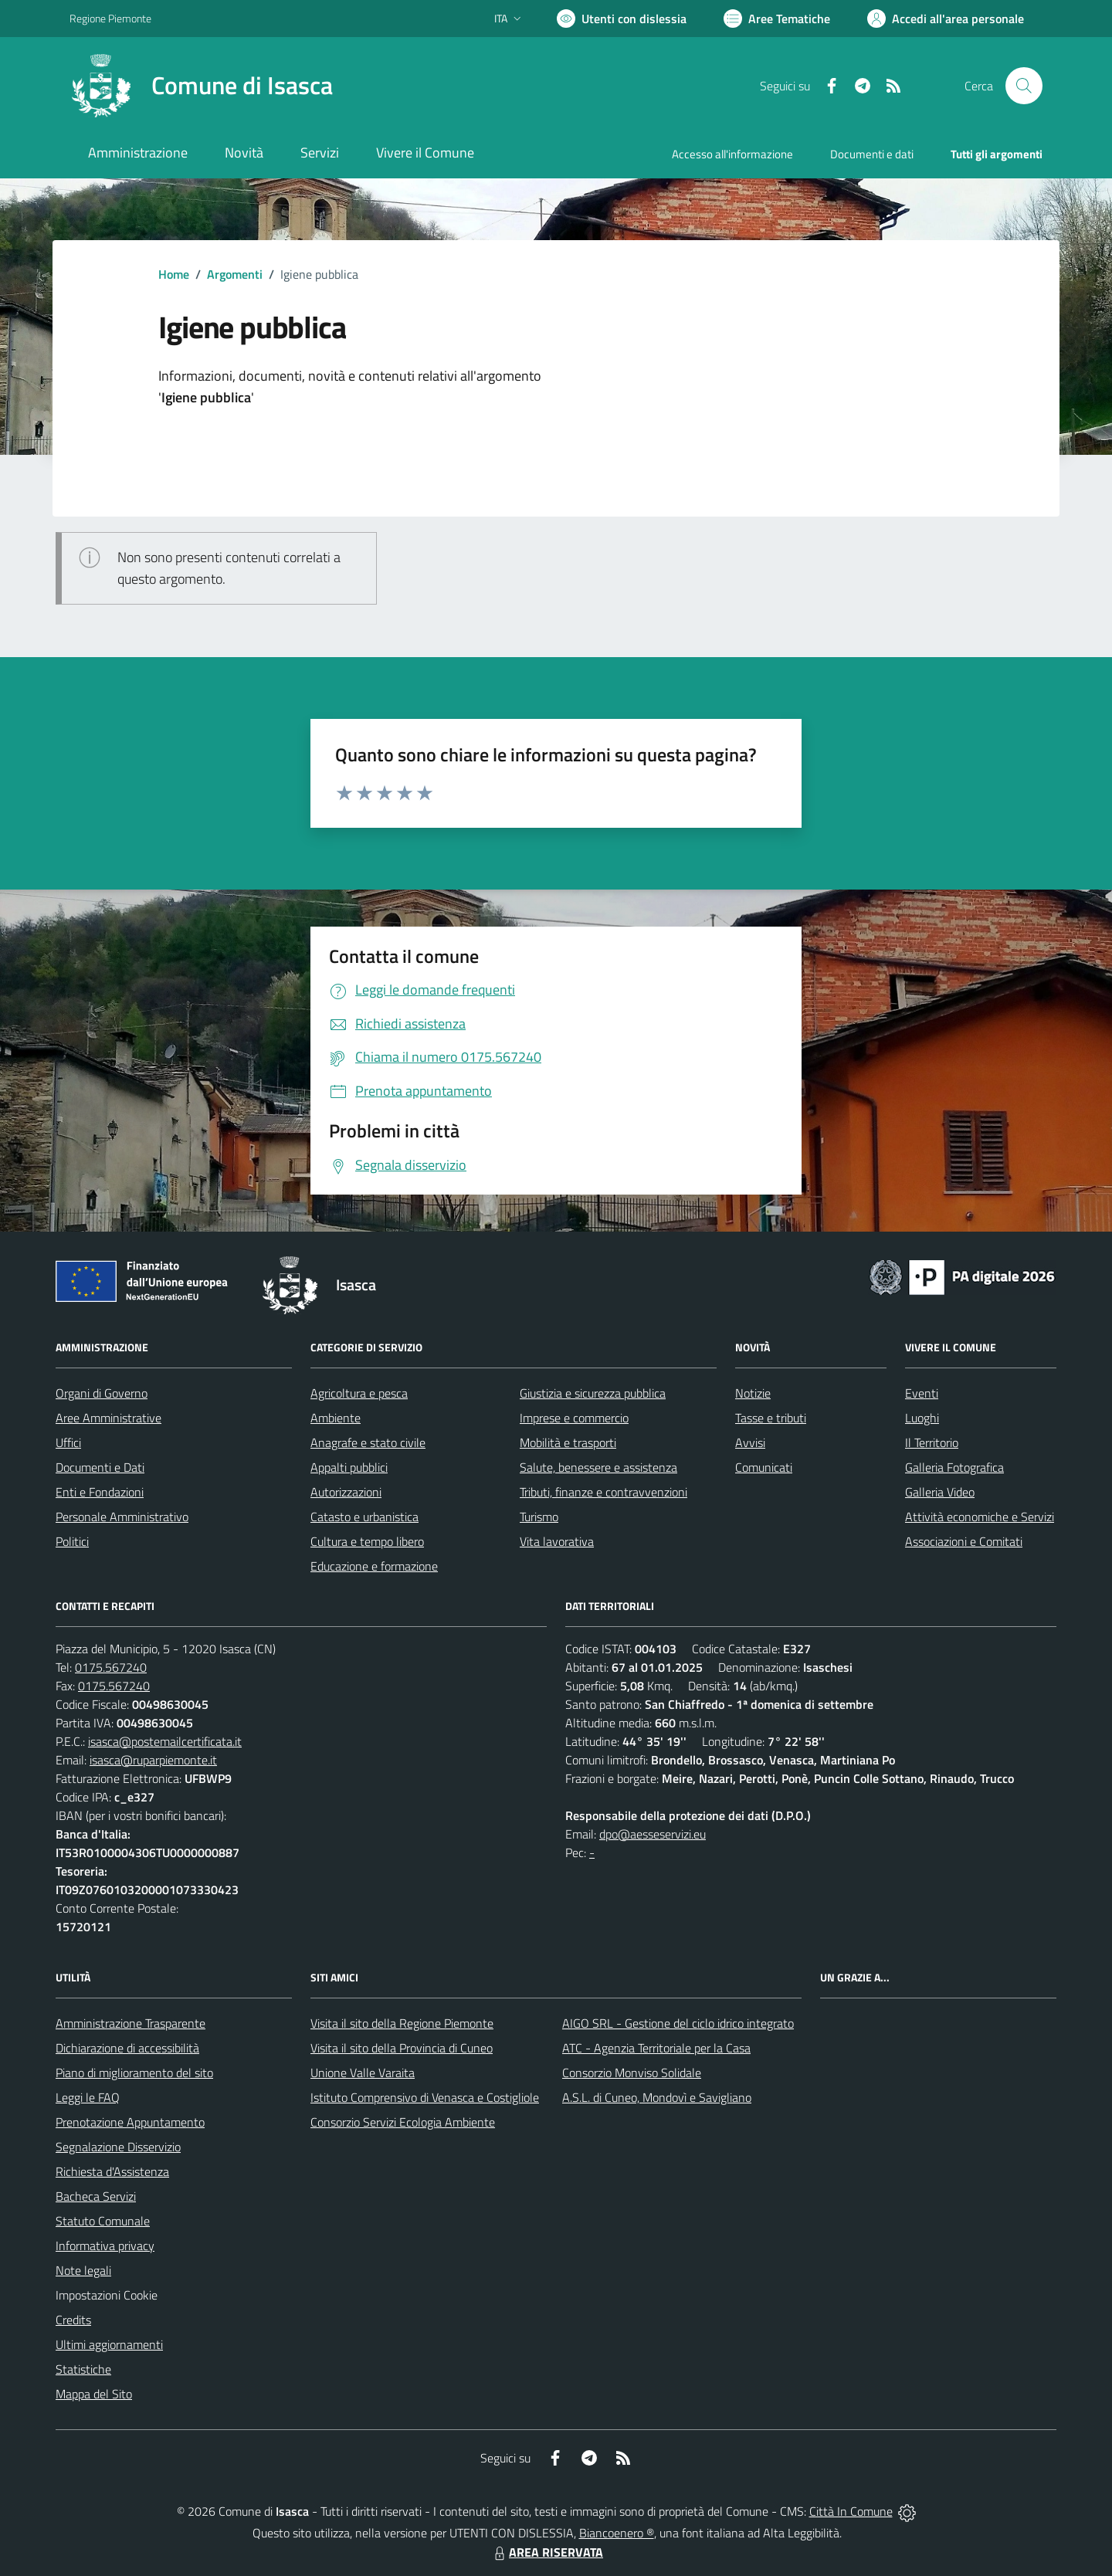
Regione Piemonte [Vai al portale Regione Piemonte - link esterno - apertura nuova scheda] (110, 18)
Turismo (539, 1516)
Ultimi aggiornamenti (109, 2344)
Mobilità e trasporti (568, 1442)
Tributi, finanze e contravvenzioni (603, 1492)
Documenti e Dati (100, 1467)
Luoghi (922, 1417)
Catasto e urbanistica (364, 1516)
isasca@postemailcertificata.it (165, 1741)
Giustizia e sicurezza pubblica (593, 1393)
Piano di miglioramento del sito (134, 2072)
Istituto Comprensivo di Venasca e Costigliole (424, 2097)
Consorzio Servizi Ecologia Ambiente (402, 2122)
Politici (72, 1541)
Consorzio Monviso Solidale (631, 2072)
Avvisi (750, 1442)
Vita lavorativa (557, 1541)
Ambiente (335, 1417)
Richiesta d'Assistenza (112, 2171)
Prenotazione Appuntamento (130, 2122)
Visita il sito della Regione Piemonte (401, 2023)
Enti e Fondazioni (100, 1492)
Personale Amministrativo (122, 1516)
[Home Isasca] (201, 85)
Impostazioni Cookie (107, 2295)
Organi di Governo (101, 1393)
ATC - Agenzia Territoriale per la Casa (656, 2048)
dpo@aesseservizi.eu (652, 1834)
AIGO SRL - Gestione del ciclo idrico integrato (678, 2023)
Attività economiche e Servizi (979, 1516)
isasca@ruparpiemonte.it (153, 1760)
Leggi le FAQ (88, 2097)
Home (173, 274)
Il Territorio (931, 1442)
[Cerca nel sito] (1023, 85)
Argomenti (235, 274)
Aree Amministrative (108, 1417)
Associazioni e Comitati (963, 1541)
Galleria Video (940, 1492)
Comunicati (763, 1467)
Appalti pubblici (349, 1467)
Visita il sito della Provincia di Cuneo (401, 2048)
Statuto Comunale (103, 2221)
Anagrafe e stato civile (367, 1442)
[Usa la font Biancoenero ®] (621, 18)
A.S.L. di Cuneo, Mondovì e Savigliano (656, 2097)
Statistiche (83, 2369)
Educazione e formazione (374, 1566)
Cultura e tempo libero (367, 1541)
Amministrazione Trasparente (130, 2023)
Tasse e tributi (770, 1417)
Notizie (753, 1393)
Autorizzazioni (345, 1492)
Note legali (83, 2270)
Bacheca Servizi (96, 2196)
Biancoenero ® (616, 2532)
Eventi (921, 1393)
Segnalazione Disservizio (118, 2146)
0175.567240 (111, 1667)
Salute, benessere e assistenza (598, 1467)
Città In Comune (851, 2511)
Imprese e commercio (574, 1417)
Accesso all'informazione (732, 154)
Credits (73, 2319)
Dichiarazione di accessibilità (127, 2048)
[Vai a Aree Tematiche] (777, 18)
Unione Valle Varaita (362, 2072)
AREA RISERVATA (546, 2552)
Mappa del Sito (94, 2393)
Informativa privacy (105, 2245)
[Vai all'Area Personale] (945, 18)
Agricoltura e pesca (359, 1393)
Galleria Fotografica (954, 1467)
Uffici (68, 1442)
